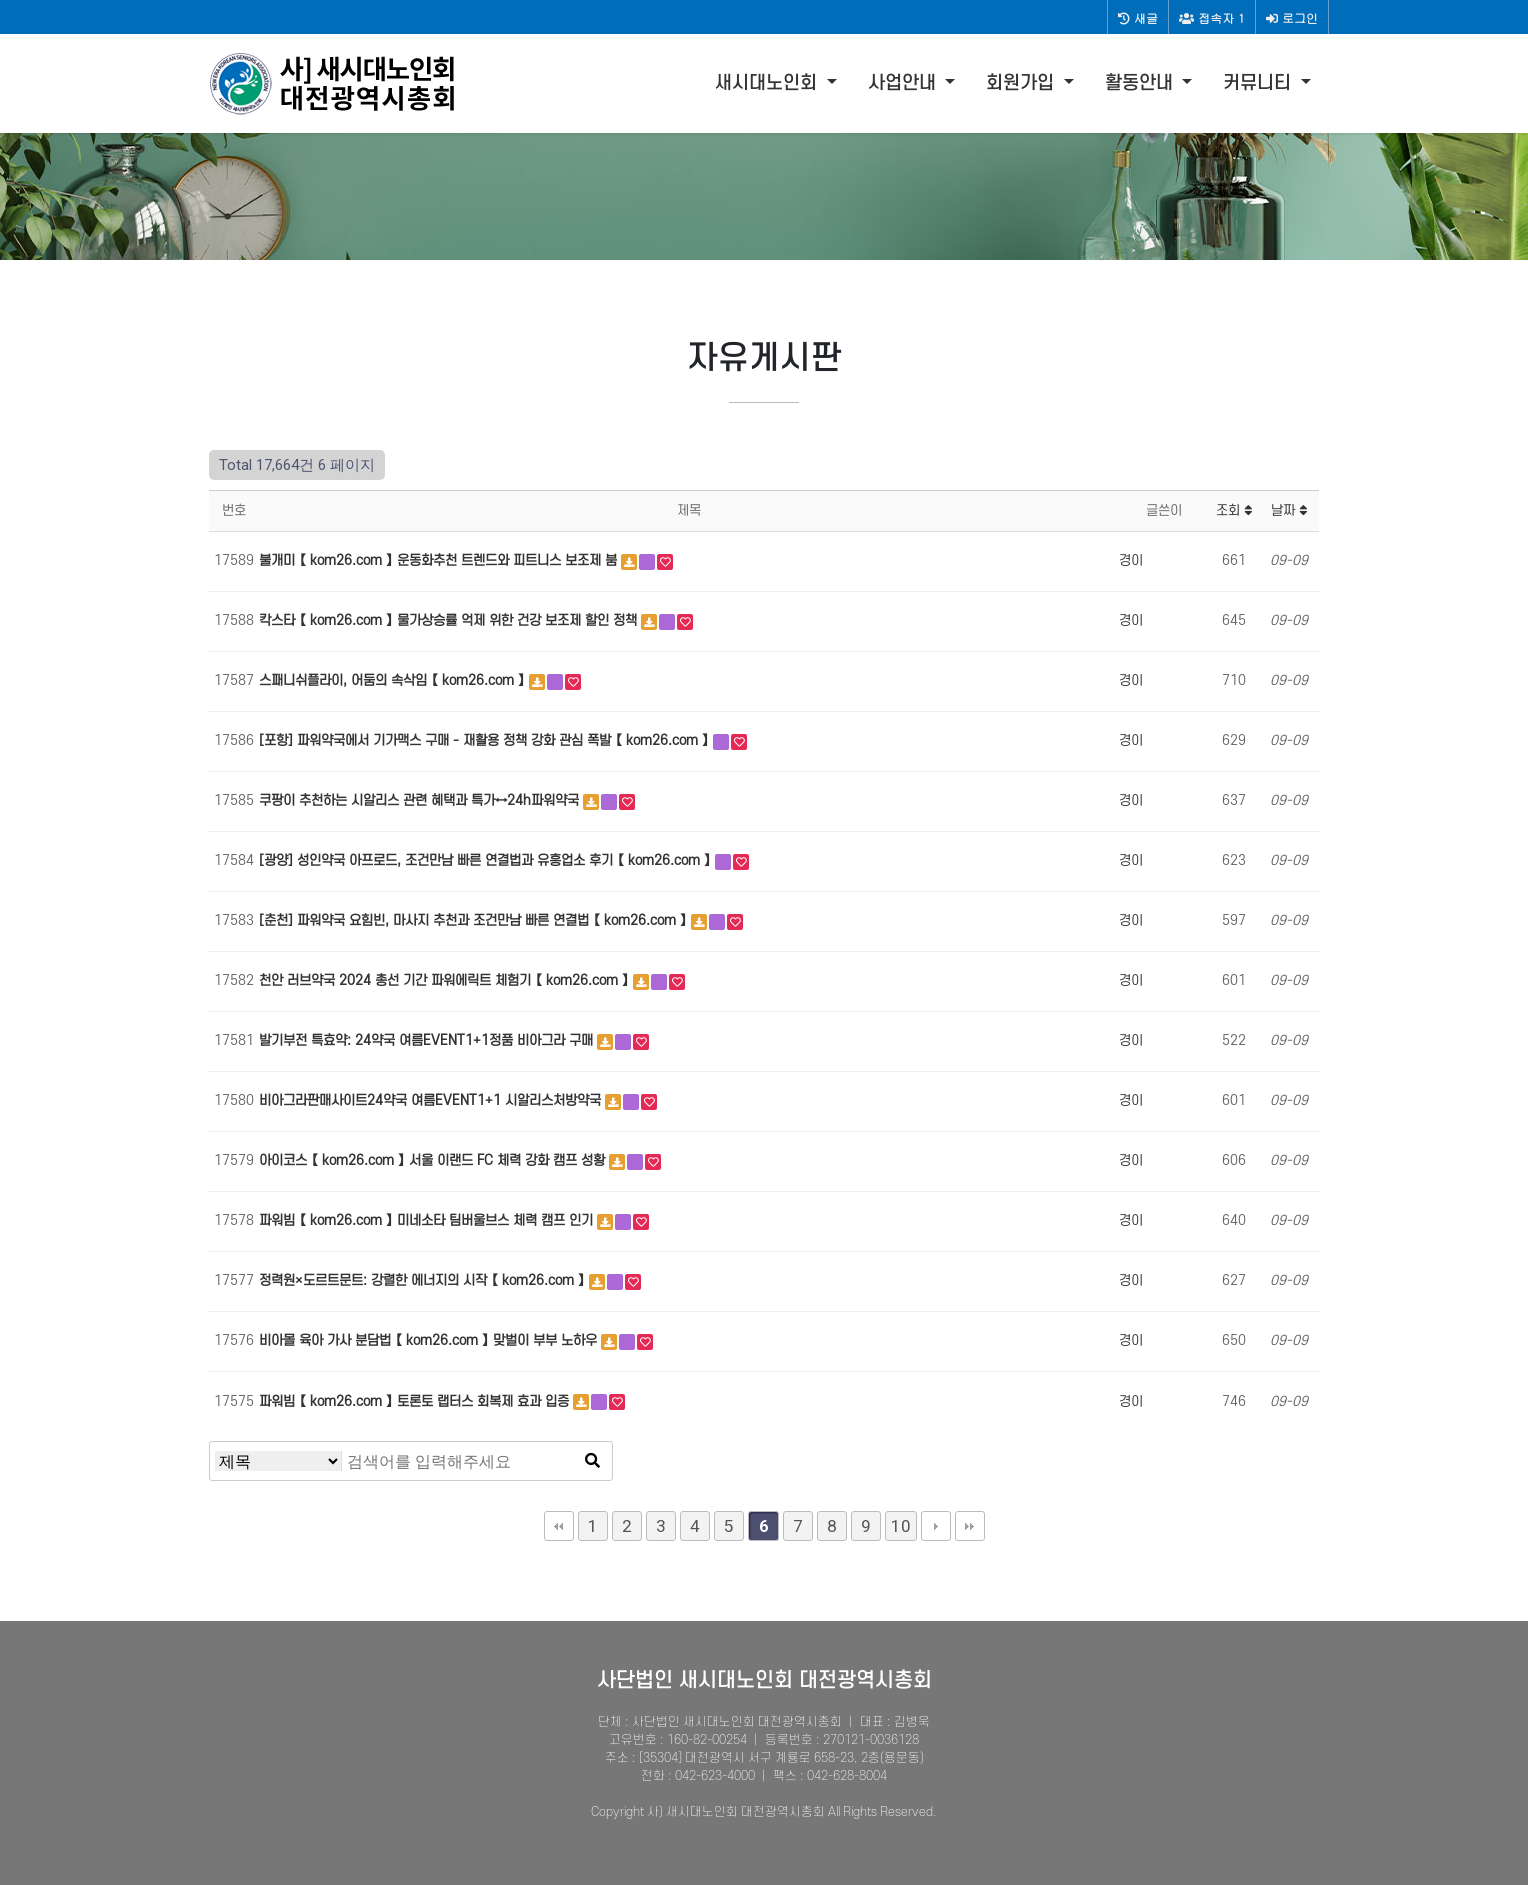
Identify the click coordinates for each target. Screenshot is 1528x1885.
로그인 (1292, 17)
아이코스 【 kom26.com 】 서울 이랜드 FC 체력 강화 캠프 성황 (434, 1160)
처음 (559, 1526)
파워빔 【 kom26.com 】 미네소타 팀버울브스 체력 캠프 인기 (428, 1220)
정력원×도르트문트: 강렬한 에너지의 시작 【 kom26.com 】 (424, 1280)
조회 (1234, 510)
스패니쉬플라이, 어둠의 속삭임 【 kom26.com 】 (394, 680)
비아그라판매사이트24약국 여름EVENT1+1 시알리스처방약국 (432, 1100)
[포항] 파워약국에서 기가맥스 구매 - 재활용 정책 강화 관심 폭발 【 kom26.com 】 (486, 740)
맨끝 (970, 1526)
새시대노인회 (768, 83)
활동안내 (1141, 83)
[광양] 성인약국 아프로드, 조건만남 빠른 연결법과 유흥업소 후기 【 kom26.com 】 (487, 860)
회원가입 (1022, 83)
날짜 (1289, 510)
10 (901, 1526)
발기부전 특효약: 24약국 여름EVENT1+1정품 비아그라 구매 (428, 1040)
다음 (936, 1526)
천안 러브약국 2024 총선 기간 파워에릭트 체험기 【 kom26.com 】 (446, 980)
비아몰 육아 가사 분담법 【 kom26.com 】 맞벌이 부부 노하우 (430, 1340)
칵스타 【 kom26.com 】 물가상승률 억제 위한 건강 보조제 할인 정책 (450, 620)
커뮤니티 (1259, 83)
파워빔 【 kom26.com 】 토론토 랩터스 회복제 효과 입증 (416, 1401)
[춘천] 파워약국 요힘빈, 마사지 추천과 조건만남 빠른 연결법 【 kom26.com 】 (475, 920)
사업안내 (904, 83)
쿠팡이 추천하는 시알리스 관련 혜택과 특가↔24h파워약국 (421, 800)
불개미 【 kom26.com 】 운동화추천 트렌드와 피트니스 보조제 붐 (440, 560)
